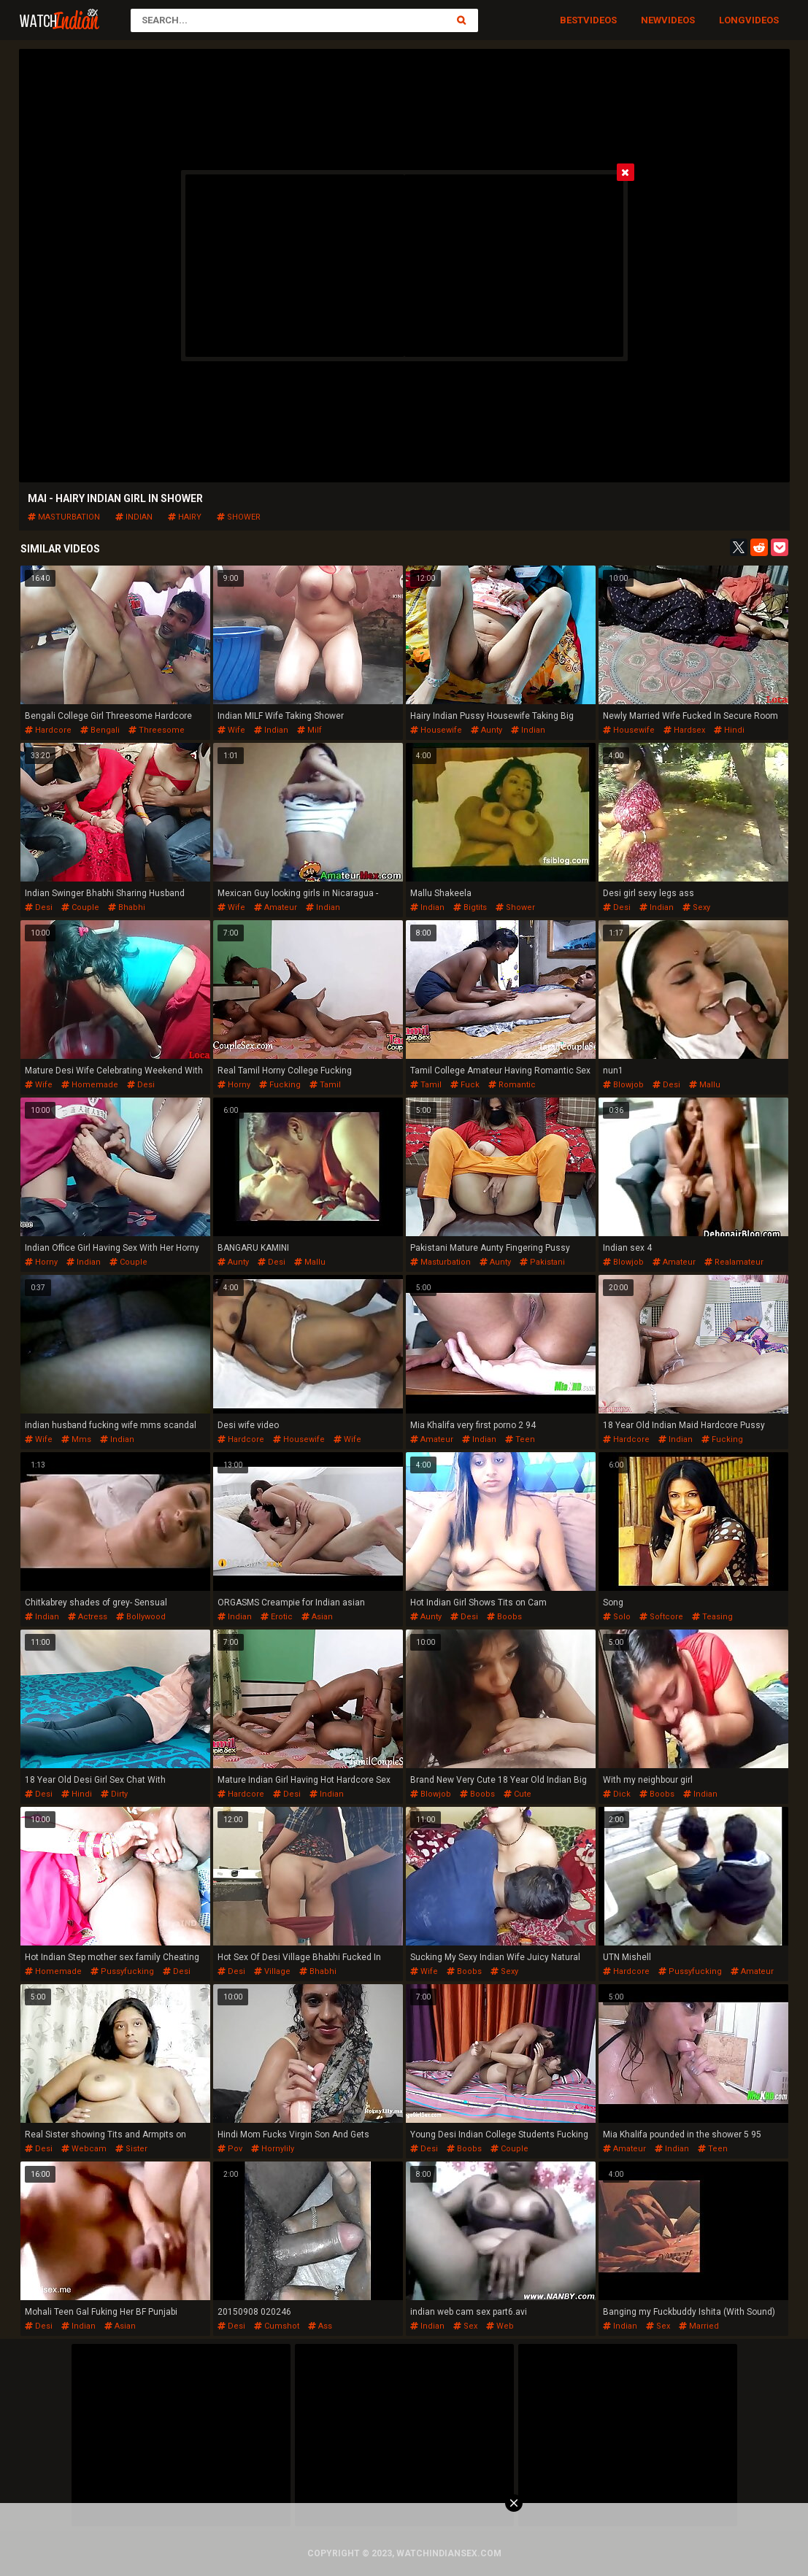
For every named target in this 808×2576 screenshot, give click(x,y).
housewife (436, 730)
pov (230, 2148)
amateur (275, 907)
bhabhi (126, 907)
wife (231, 730)
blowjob (623, 1085)
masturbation (64, 517)
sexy (696, 907)
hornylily (272, 2148)
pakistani (542, 1262)
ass (320, 2326)
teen (520, 1439)
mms (76, 1439)
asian (317, 1616)
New (651, 20)
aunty (486, 730)
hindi (729, 730)
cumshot (276, 2326)
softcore (661, 1616)
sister (131, 2148)
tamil (325, 1085)
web (500, 2326)
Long (732, 20)
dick (617, 1794)
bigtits (470, 907)
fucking (280, 1085)
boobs (504, 1616)
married (699, 2326)
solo (617, 1616)
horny (234, 1085)
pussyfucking (122, 1971)
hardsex (684, 730)
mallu (704, 1085)
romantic (512, 1085)
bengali (100, 730)
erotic (277, 1616)
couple (80, 907)
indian (134, 517)
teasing (712, 1616)
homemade (89, 1085)
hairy (184, 517)
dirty (114, 1794)
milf (309, 730)
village (272, 1971)
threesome (156, 730)
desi (39, 907)
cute (517, 1794)
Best (571, 20)
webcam (84, 2148)
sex (465, 2326)
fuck (465, 1085)
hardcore (48, 730)
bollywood (141, 1616)
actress (87, 1616)
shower (239, 517)
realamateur (733, 1262)
